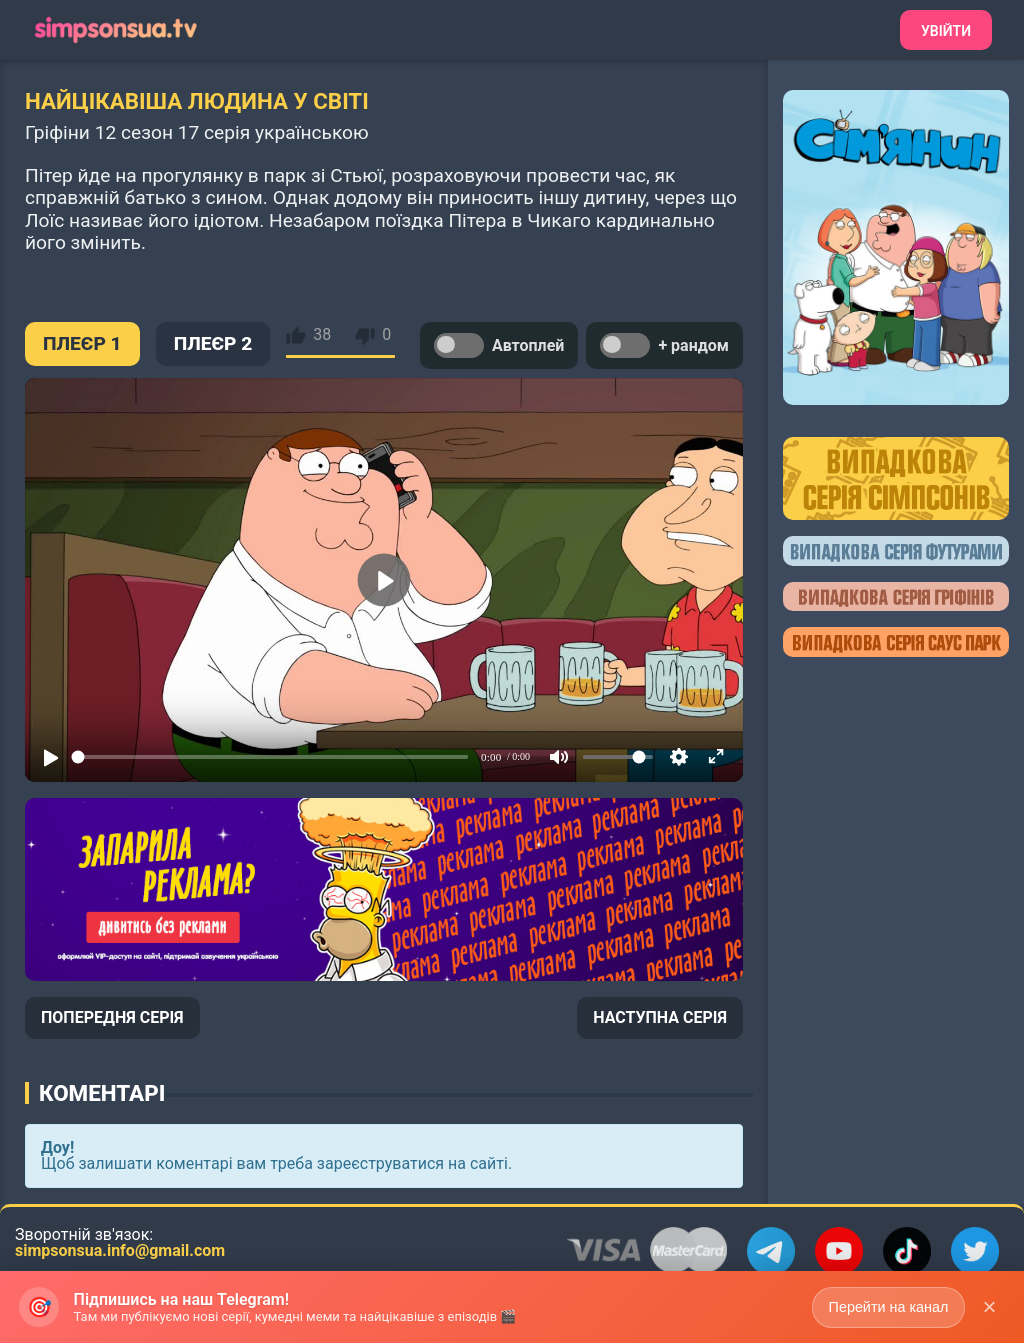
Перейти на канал (886, 1306)
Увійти (946, 31)
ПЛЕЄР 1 (82, 343)
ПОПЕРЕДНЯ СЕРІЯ (112, 1017)
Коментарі (102, 1093)
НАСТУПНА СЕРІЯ (660, 1017)
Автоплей (499, 345)
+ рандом (664, 345)
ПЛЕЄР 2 (213, 343)
